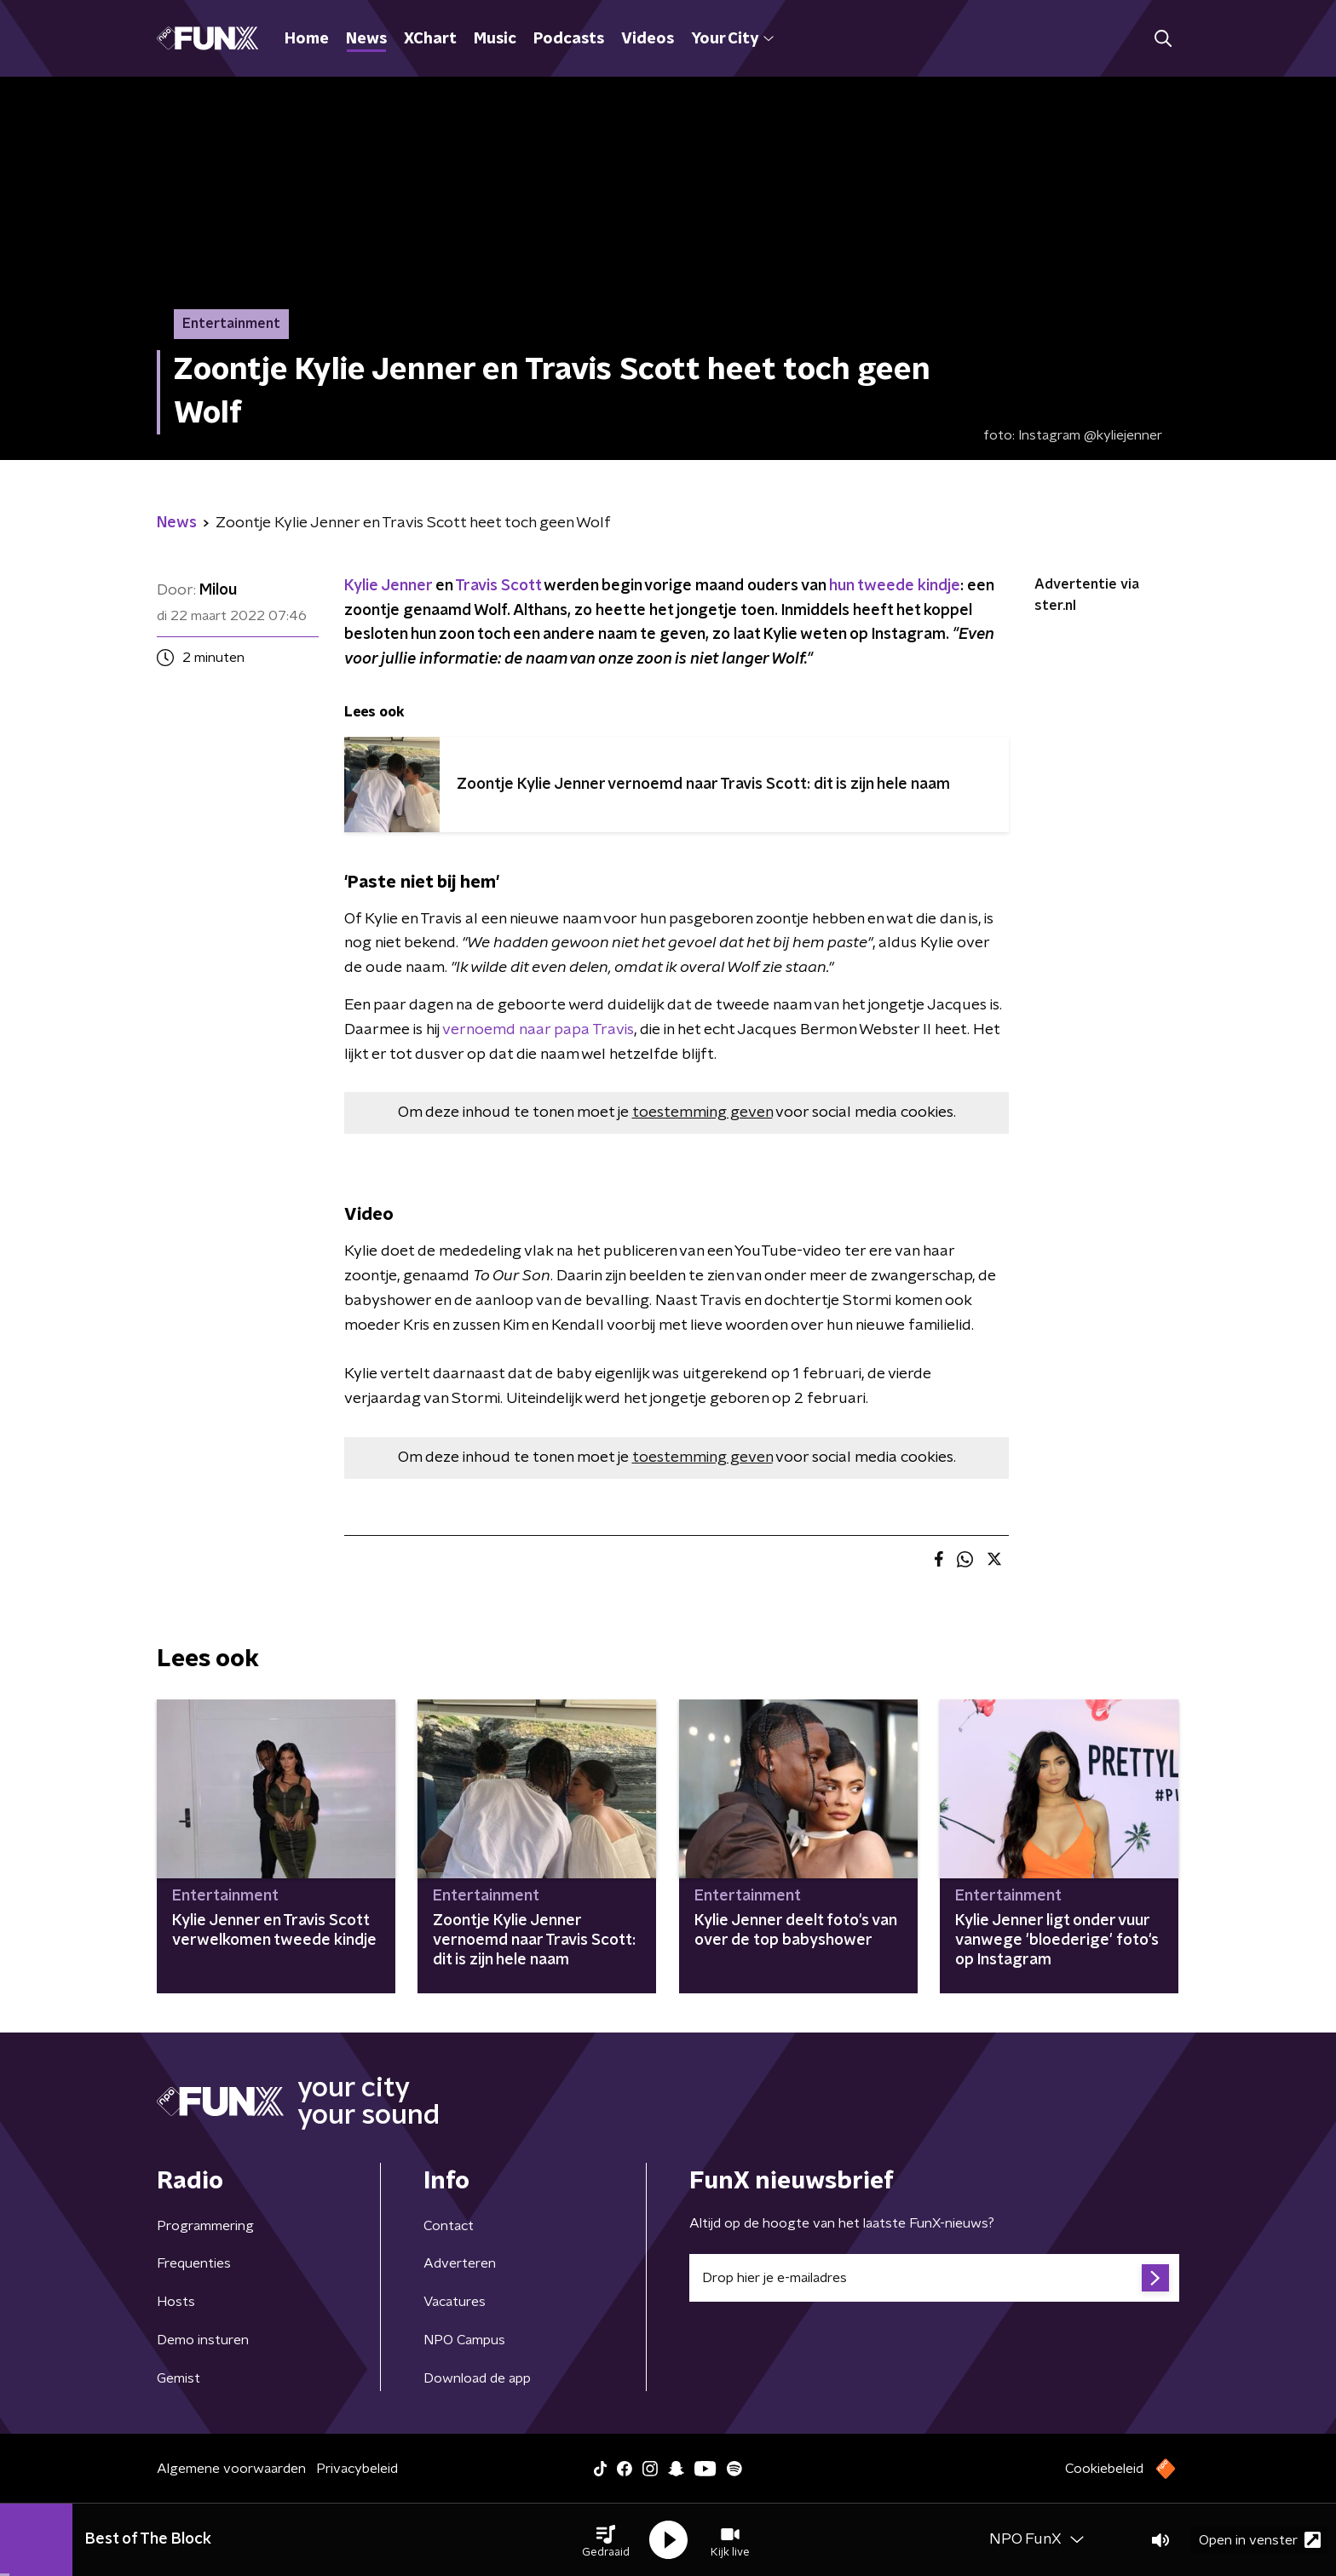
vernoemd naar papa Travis (538, 1030)
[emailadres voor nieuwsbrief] (934, 2278)
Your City (732, 39)
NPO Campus (464, 2340)
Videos (647, 39)
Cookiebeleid (1104, 2468)
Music (495, 39)
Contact (448, 2226)
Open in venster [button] (1260, 2540)
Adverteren (459, 2263)
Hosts (176, 2302)
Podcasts (568, 39)
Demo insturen (203, 2340)
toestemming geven (702, 1112)
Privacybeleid (357, 2468)
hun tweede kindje (894, 586)
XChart (430, 39)
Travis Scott (498, 586)
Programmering (205, 2226)
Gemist (178, 2378)
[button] (606, 2540)
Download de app (477, 2378)
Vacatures (454, 2302)
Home (307, 39)
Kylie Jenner (389, 586)
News (366, 39)
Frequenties (194, 2263)
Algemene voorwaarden (231, 2468)
